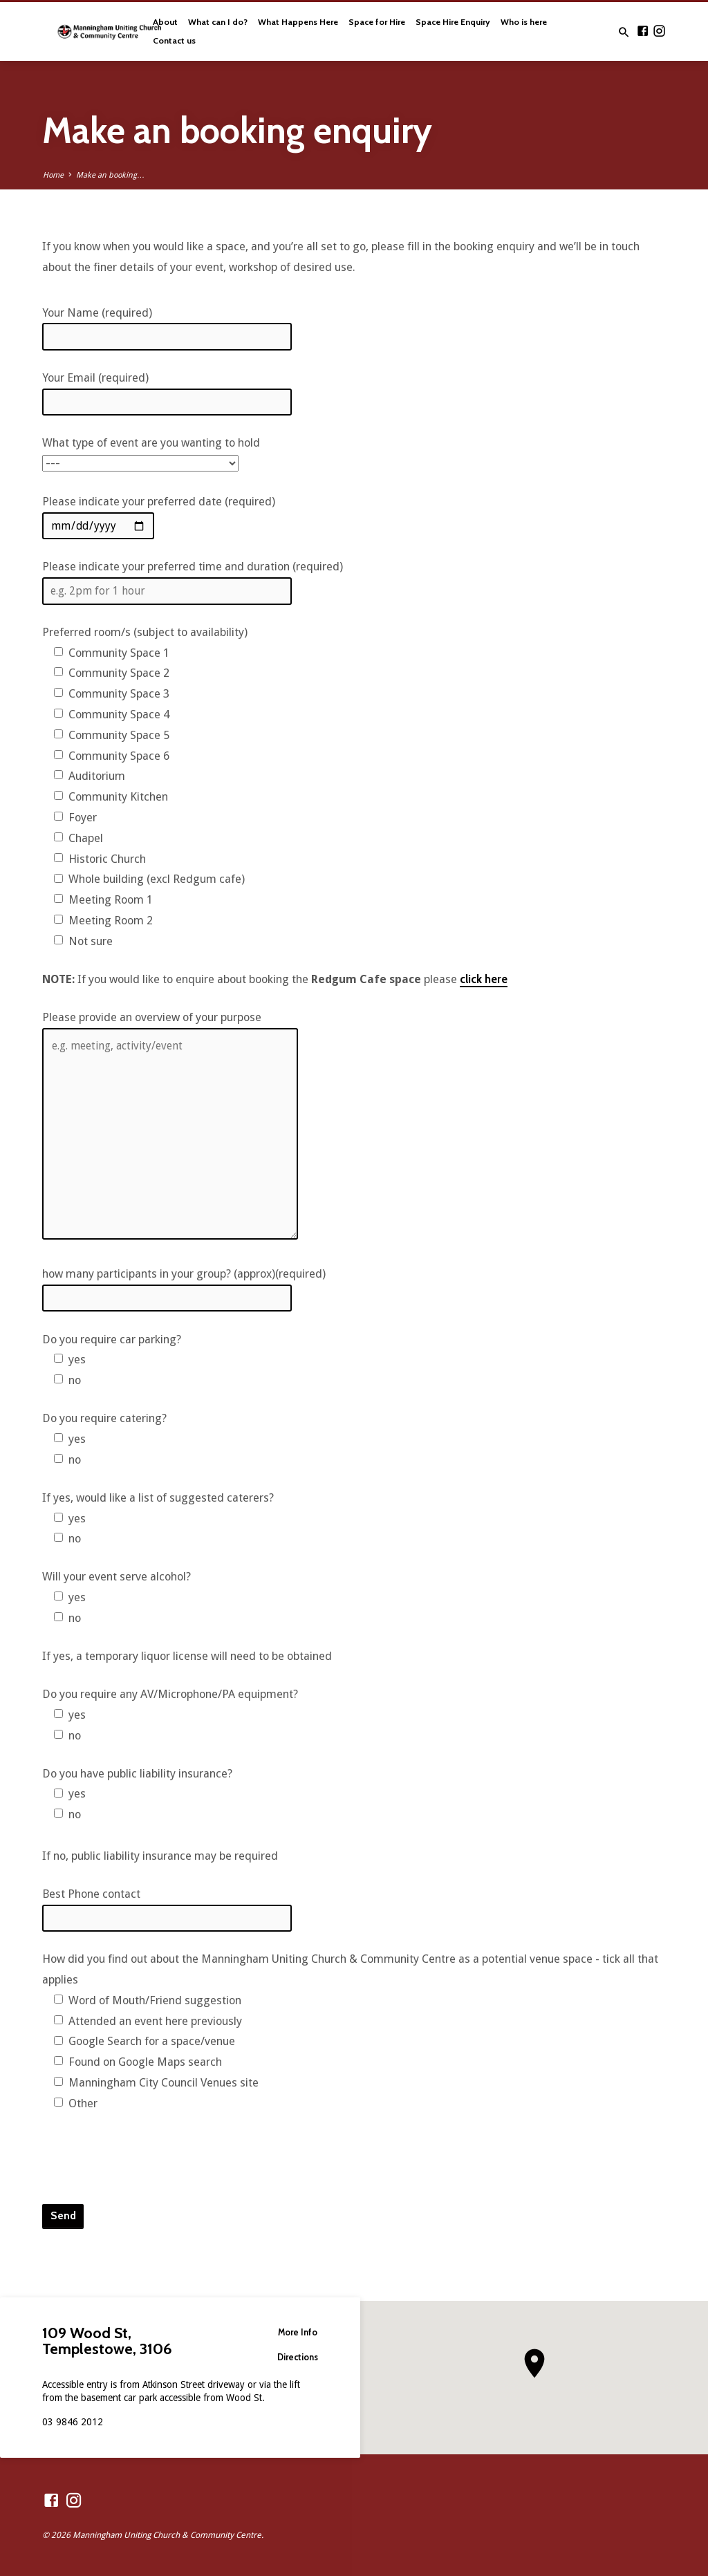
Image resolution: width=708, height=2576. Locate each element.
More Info (295, 2332)
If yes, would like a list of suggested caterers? (158, 1497)
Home (53, 175)
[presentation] (147, 2158)
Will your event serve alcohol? (116, 1576)
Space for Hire (376, 22)
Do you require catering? (104, 1418)
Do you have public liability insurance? (137, 1773)
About (165, 22)
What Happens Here (298, 22)
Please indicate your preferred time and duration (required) (192, 566)
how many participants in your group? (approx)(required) (184, 1273)
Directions (295, 2357)
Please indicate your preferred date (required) (158, 501)
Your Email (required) (95, 377)
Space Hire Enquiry (453, 22)
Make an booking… (110, 175)
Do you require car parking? (111, 1339)
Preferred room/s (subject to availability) (145, 632)
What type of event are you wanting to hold (151, 442)
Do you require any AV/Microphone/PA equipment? (170, 1694)
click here (483, 979)
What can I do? (218, 22)
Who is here (524, 22)
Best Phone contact (91, 1894)
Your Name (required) (97, 312)
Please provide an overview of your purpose (151, 1017)
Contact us (174, 40)
